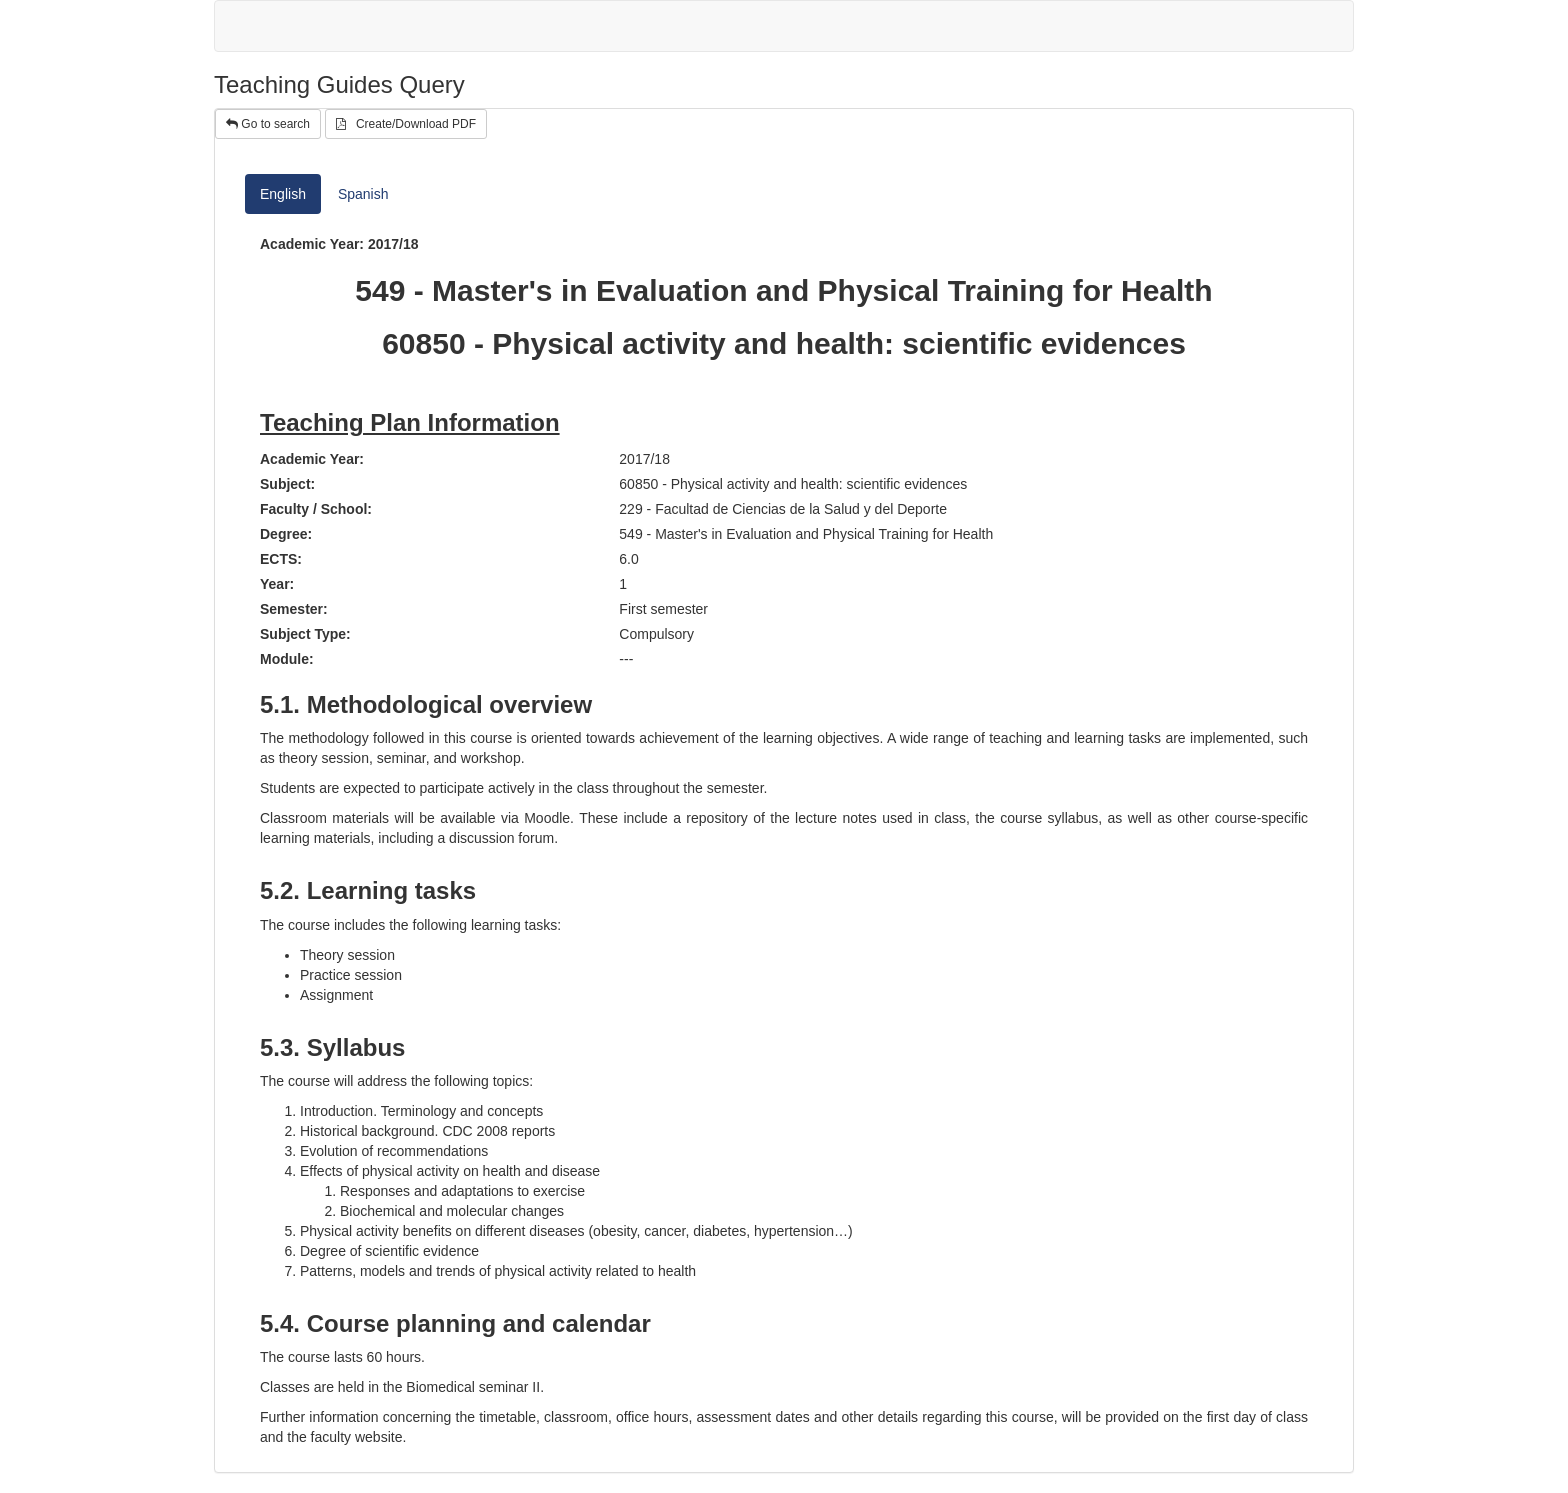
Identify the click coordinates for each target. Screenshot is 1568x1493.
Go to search (268, 124)
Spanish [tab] (363, 194)
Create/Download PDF (406, 124)
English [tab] (283, 194)
